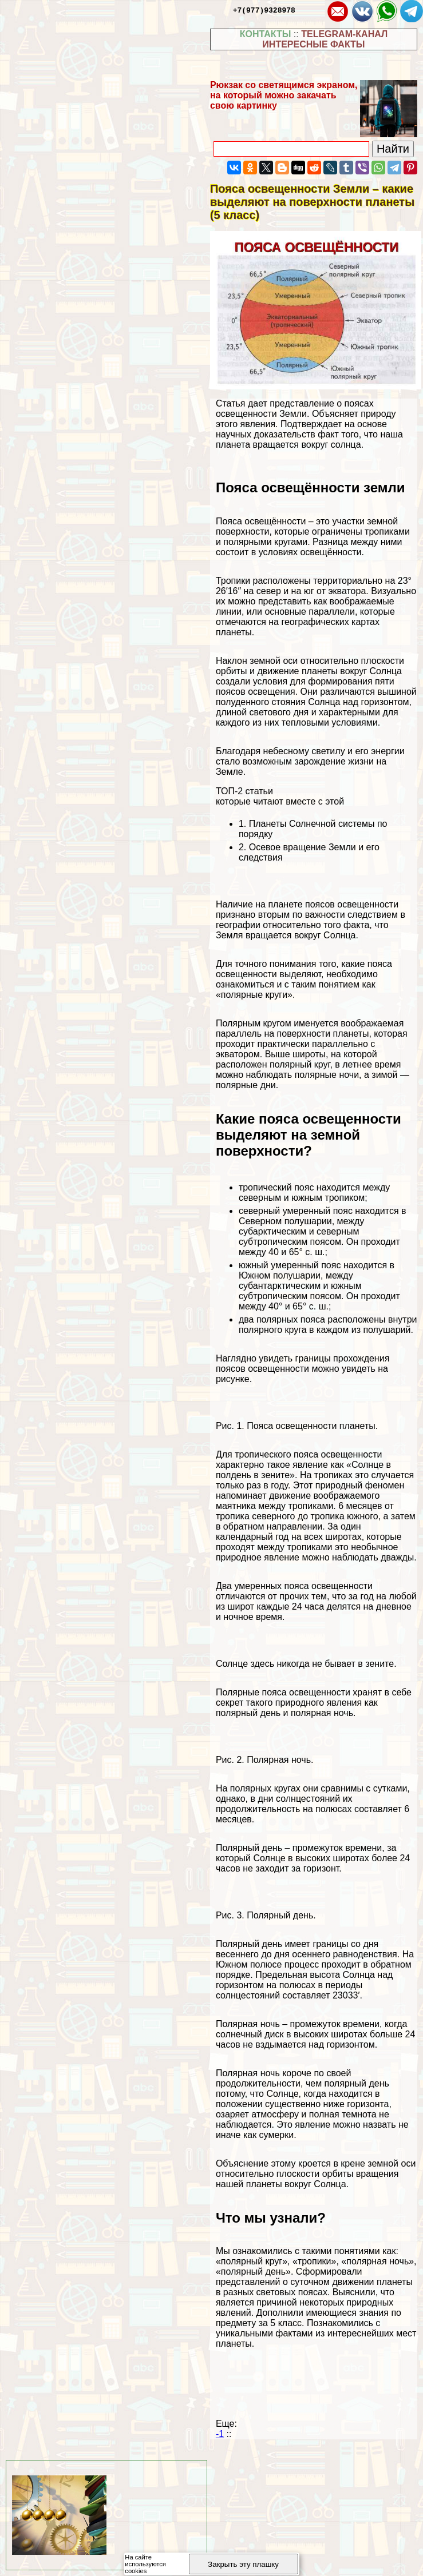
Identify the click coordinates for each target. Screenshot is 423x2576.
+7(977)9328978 (264, 10)
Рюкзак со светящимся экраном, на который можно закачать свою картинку (284, 95)
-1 (220, 2434)
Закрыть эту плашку (243, 2564)
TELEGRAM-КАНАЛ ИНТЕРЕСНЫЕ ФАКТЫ (325, 39)
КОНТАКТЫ (265, 34)
